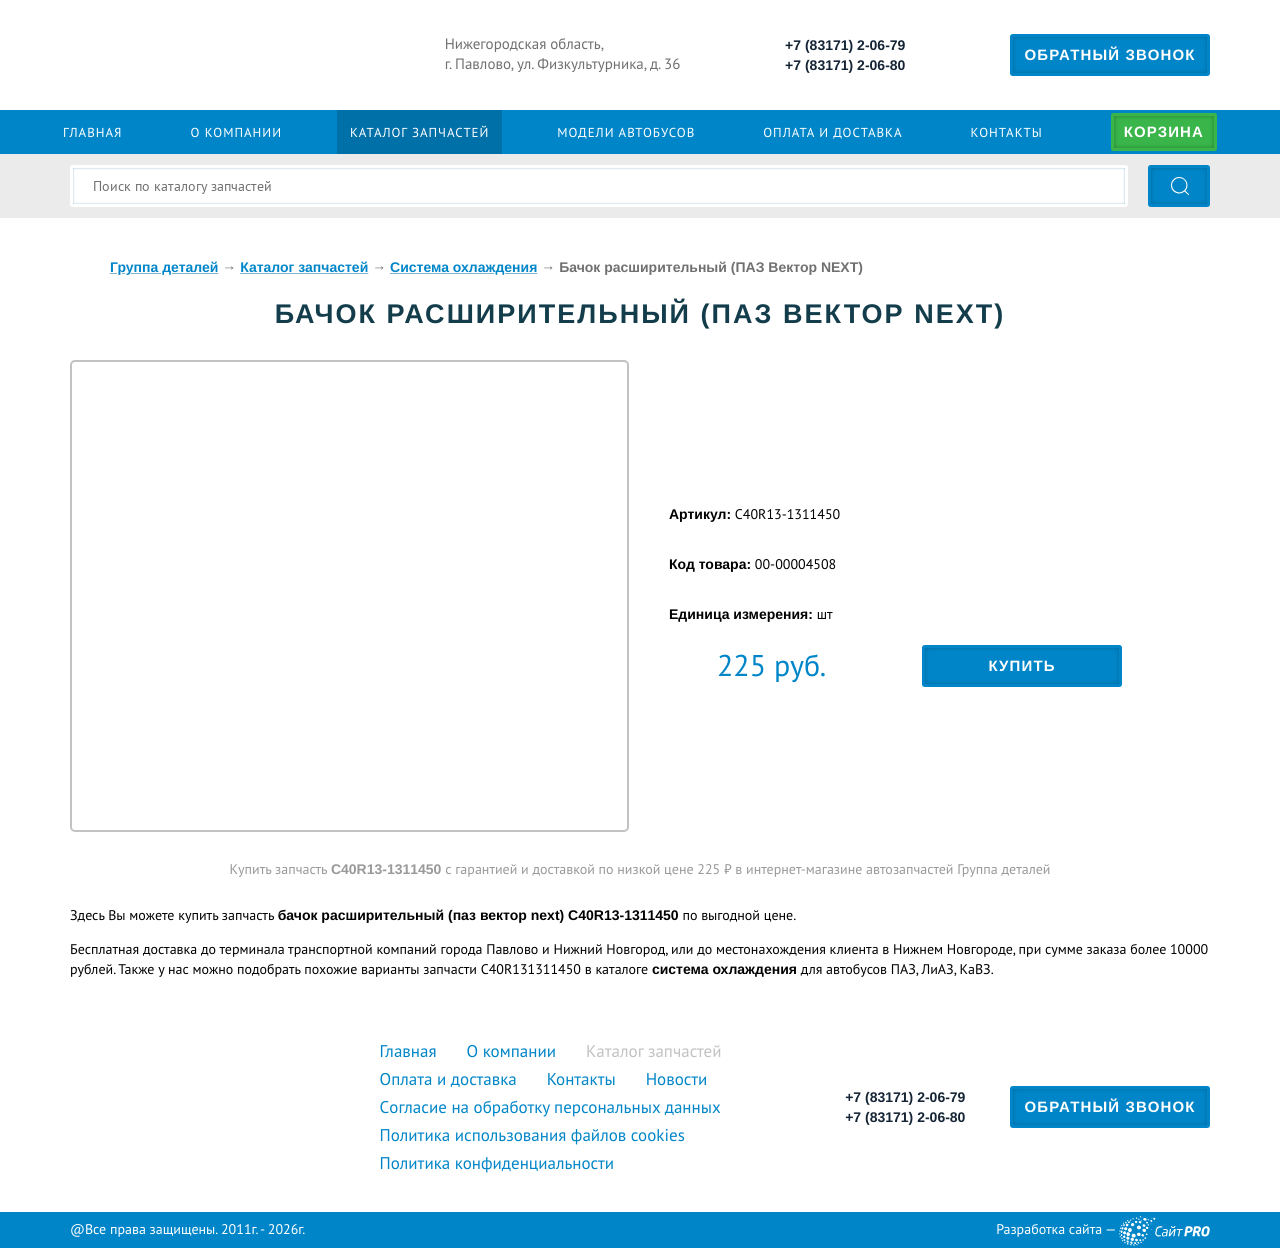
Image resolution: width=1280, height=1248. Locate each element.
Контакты (1007, 132)
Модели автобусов (626, 132)
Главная (92, 132)
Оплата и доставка (832, 132)
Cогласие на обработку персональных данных (550, 1107)
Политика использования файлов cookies (532, 1135)
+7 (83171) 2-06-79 (845, 45)
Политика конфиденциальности (497, 1163)
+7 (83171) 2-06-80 (845, 65)
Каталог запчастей (419, 132)
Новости (677, 1079)
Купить (1021, 666)
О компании (236, 132)
